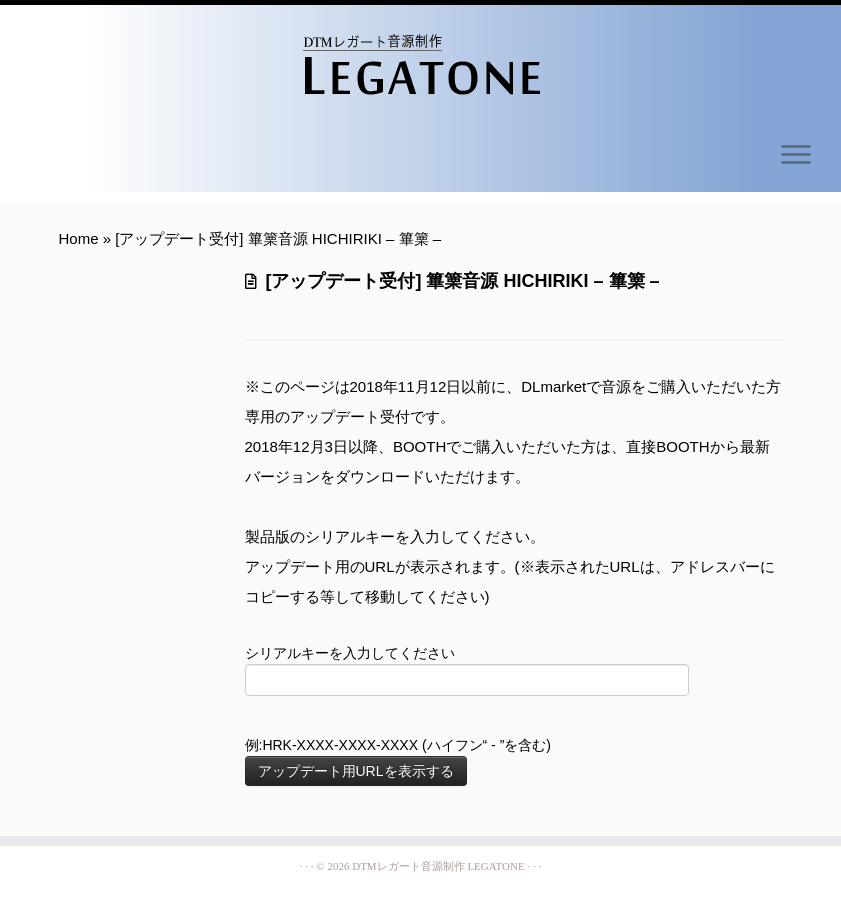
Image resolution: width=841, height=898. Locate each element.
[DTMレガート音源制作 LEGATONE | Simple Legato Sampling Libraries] (420, 65)
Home (79, 238)
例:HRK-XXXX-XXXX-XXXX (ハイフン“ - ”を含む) (398, 761)
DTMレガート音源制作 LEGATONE (438, 866)
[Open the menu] (796, 156)
